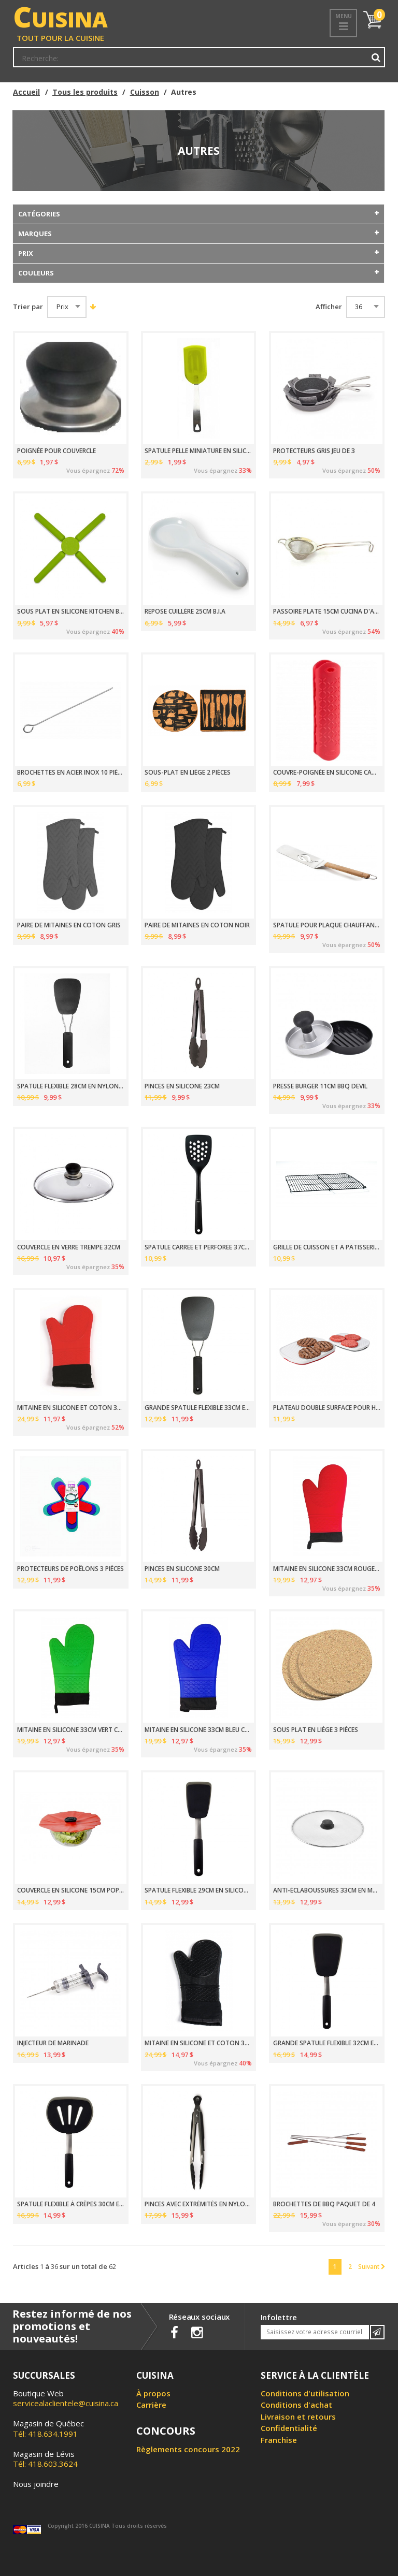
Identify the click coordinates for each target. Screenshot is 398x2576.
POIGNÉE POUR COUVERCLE (56, 451)
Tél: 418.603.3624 (45, 2459)
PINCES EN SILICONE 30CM (182, 1569)
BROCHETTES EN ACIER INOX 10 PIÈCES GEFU (70, 772)
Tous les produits (85, 92)
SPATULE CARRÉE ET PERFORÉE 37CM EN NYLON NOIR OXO (198, 1247)
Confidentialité (289, 2428)
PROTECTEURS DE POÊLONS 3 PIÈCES (70, 1569)
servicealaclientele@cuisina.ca (65, 2403)
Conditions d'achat (296, 2404)
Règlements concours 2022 (188, 2449)
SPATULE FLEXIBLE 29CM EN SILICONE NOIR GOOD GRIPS (198, 1890)
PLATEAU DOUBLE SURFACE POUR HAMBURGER (326, 1407)
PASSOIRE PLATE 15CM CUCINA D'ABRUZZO (326, 611)
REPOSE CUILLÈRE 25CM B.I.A (185, 611)
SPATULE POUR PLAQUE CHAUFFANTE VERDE (326, 925)
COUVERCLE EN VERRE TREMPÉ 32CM (68, 1247)
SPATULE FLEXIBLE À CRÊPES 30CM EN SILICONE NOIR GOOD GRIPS (70, 2204)
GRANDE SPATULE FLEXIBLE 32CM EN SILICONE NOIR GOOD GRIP (326, 2043)
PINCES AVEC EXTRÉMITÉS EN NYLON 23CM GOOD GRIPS (198, 2204)
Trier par (28, 306)
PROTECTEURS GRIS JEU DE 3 (314, 451)
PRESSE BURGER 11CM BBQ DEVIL (320, 1086)
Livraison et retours (298, 2416)
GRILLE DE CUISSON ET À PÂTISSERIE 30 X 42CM (326, 1247)
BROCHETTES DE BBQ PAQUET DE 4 (324, 2204)
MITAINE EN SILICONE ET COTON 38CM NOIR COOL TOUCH (198, 2043)
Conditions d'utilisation (305, 2393)
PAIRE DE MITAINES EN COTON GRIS (69, 925)
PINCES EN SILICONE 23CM (182, 1086)
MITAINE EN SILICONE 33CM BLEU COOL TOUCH (198, 1730)
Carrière (151, 2404)
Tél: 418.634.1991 (48, 2428)
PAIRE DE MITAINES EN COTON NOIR (197, 925)
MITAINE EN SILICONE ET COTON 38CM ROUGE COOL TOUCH (70, 1407)
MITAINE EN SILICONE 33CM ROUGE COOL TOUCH (326, 1569)
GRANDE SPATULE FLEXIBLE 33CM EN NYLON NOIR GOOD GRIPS (198, 1407)
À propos (153, 2393)
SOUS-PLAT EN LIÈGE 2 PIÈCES (188, 772)
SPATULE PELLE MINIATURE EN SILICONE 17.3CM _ (198, 451)
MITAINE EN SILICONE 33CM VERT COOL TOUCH (70, 1730)
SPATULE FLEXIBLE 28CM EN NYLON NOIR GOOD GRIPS (70, 1086)
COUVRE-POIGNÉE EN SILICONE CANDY (326, 772)
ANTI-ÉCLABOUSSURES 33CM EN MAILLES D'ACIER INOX (326, 1890)
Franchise (279, 2440)
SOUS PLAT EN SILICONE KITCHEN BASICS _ (70, 611)
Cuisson (144, 92)
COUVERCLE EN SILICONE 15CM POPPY (70, 1890)
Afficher (329, 306)
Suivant (371, 2266)
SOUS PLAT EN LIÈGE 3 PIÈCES (315, 1730)
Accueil (26, 92)
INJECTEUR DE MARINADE (53, 2043)
